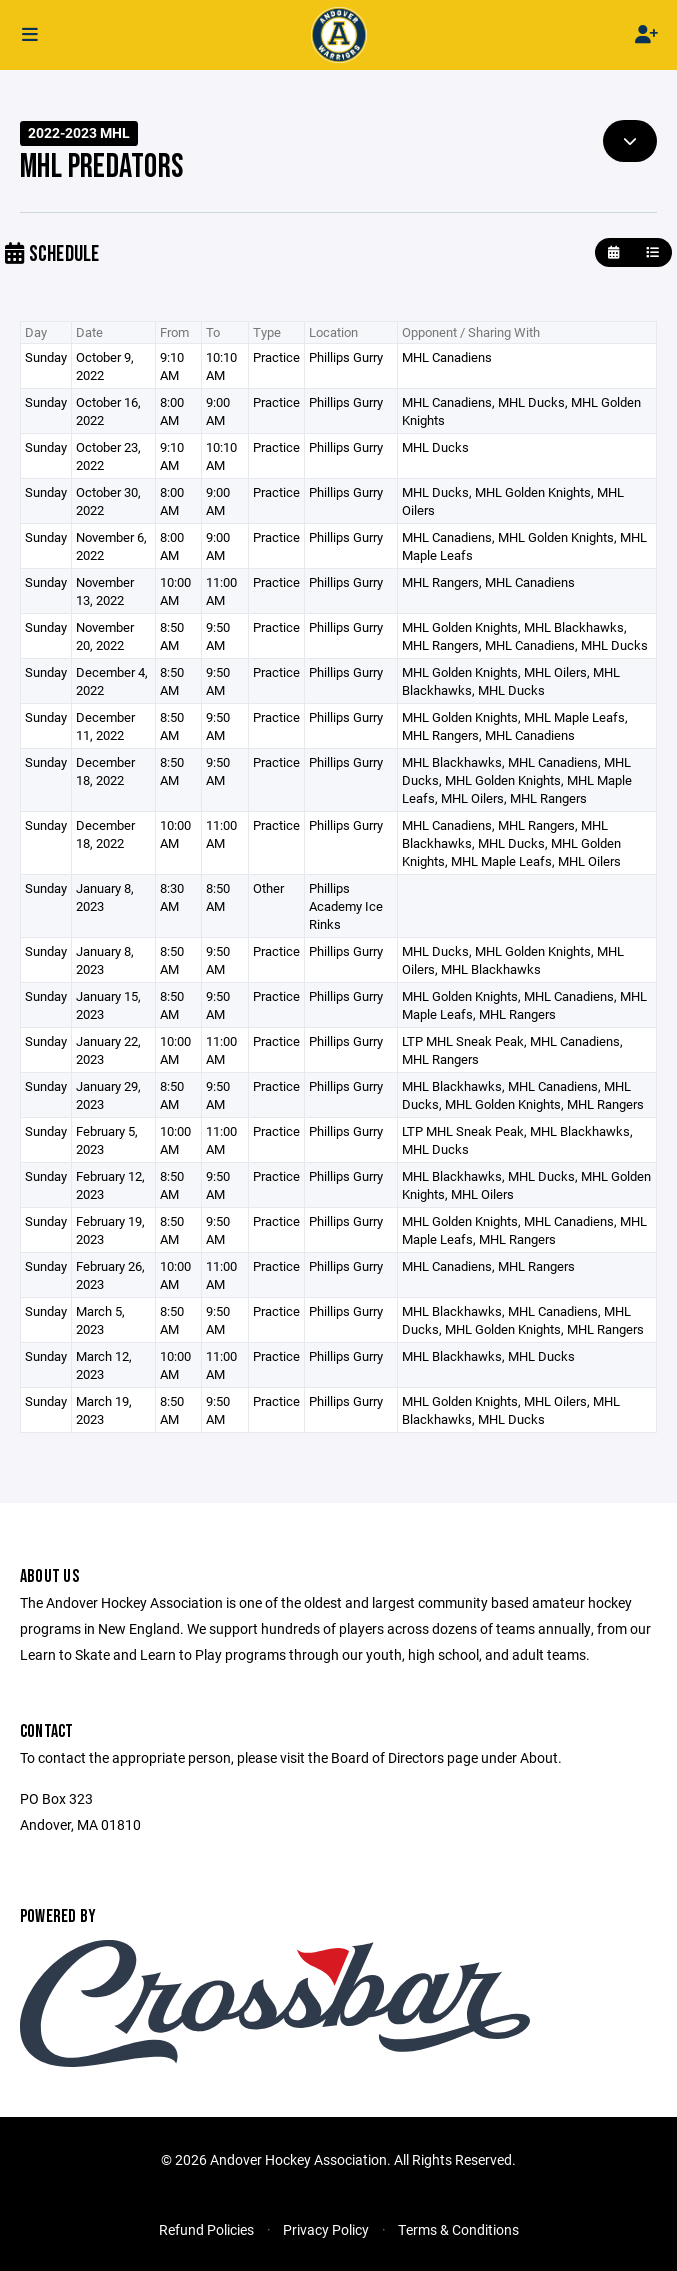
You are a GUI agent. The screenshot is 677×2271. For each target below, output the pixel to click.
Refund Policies (206, 2229)
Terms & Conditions (458, 2229)
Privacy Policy (326, 2229)
